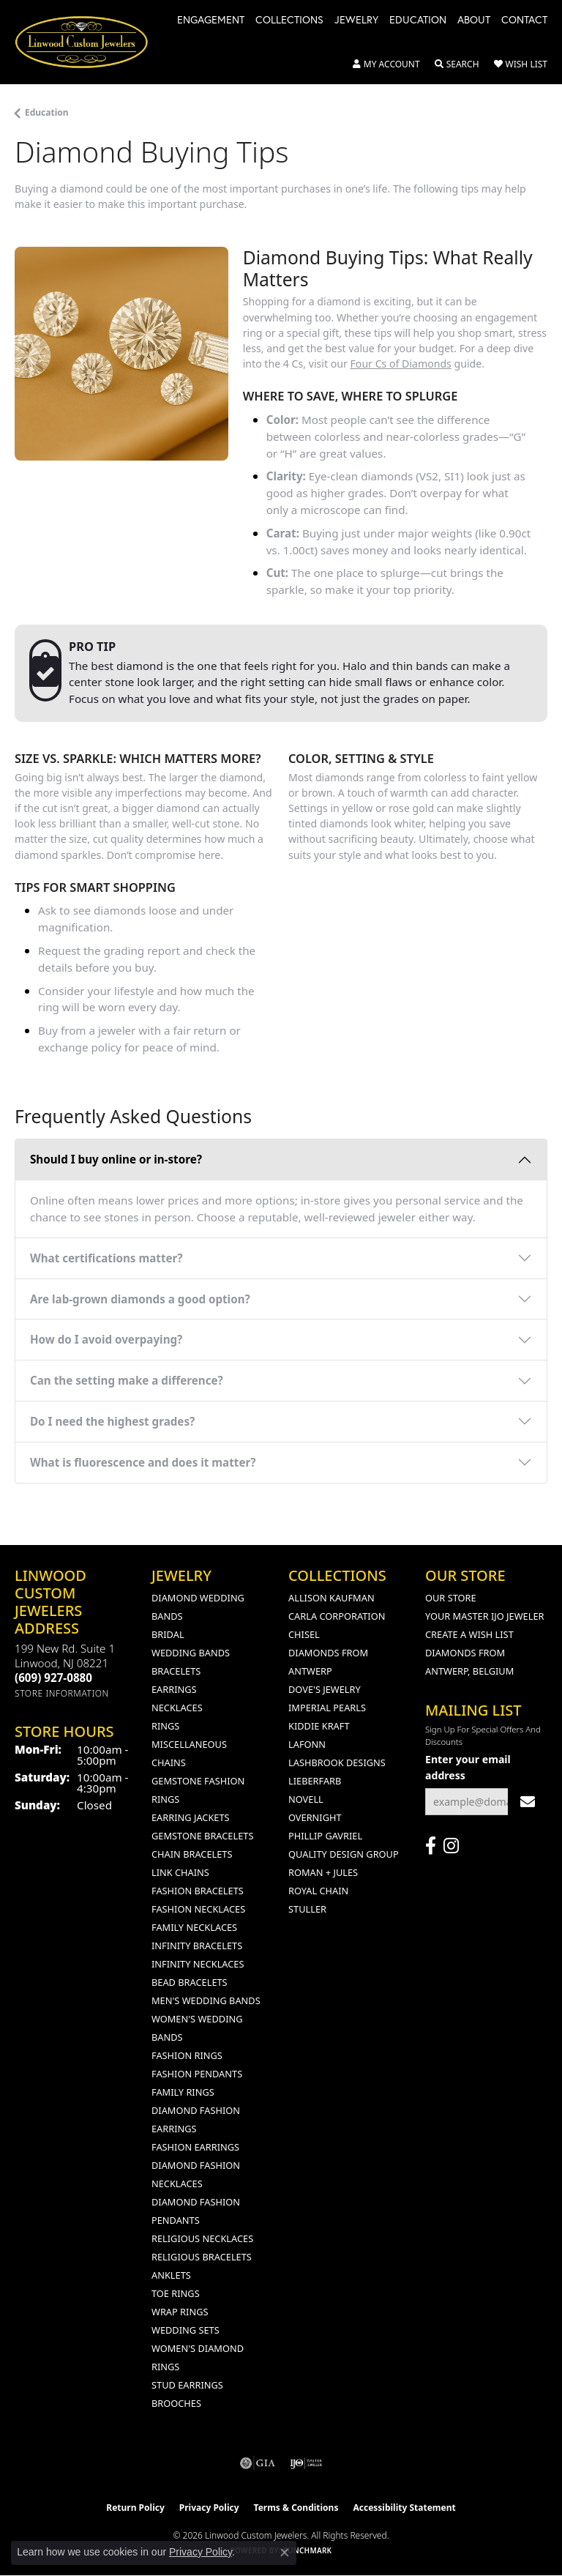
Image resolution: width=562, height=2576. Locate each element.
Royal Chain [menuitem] (318, 1890)
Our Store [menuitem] (450, 1597)
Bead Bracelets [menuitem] (189, 1982)
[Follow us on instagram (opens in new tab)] (451, 1846)
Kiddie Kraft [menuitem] (319, 1725)
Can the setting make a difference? (126, 1380)
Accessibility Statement (404, 2507)
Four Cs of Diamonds (401, 364)
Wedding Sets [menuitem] (185, 2330)
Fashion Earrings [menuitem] (195, 2147)
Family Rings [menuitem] (182, 2092)
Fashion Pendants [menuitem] (196, 2073)
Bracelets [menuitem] (176, 1671)
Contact (524, 20)
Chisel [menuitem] (304, 1634)
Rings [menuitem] (165, 1725)
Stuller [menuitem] (307, 1909)
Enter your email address (468, 1767)
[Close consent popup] (284, 2552)
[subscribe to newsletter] (527, 1801)
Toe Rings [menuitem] (175, 2293)
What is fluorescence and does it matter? (143, 1462)
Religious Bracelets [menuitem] (201, 2256)
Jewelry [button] (356, 20)
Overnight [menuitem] (315, 1817)
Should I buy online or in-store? (116, 1159)
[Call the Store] (53, 1677)
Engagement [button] (210, 20)
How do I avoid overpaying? (106, 1339)
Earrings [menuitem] (174, 1689)
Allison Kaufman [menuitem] (331, 1597)
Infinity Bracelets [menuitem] (196, 1945)
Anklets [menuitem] (171, 2275)
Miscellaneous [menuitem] (189, 1744)
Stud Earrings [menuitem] (187, 2384)
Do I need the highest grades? (112, 1421)
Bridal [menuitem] (167, 1634)
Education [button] (417, 20)
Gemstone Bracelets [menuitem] (202, 1835)
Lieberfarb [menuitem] (314, 1780)
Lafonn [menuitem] (307, 1744)
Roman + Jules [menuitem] (323, 1872)
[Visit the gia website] (257, 2463)
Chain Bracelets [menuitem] (192, 1854)
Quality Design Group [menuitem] (343, 1854)
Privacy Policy (209, 2507)
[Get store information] (62, 1693)
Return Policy (135, 2507)
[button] (386, 64)
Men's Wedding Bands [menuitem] (206, 2000)
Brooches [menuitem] (176, 2403)
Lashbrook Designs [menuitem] (337, 1762)
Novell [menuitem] (305, 1799)
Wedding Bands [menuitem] (190, 1652)
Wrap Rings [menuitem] (179, 2311)
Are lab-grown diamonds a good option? (140, 1299)
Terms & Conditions (296, 2507)
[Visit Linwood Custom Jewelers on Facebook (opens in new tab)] (430, 1846)
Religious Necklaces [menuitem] (202, 2238)
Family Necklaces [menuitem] (194, 1927)
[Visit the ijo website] (306, 2463)
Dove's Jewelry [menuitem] (324, 1689)
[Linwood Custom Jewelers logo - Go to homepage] (89, 42)
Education (47, 112)
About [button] (473, 20)
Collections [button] (289, 20)
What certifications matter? (106, 1258)
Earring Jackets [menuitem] (190, 1817)
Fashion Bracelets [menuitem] (197, 1890)
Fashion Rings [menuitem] (186, 2055)
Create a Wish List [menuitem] (469, 1634)
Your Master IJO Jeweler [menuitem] (484, 1616)
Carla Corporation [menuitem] (336, 1616)
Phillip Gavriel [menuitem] (325, 1835)
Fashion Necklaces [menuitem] (198, 1909)
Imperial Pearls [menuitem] (327, 1707)
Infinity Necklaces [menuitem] (197, 1963)
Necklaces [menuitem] (177, 1707)
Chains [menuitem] (168, 1762)
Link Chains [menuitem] (180, 1872)
